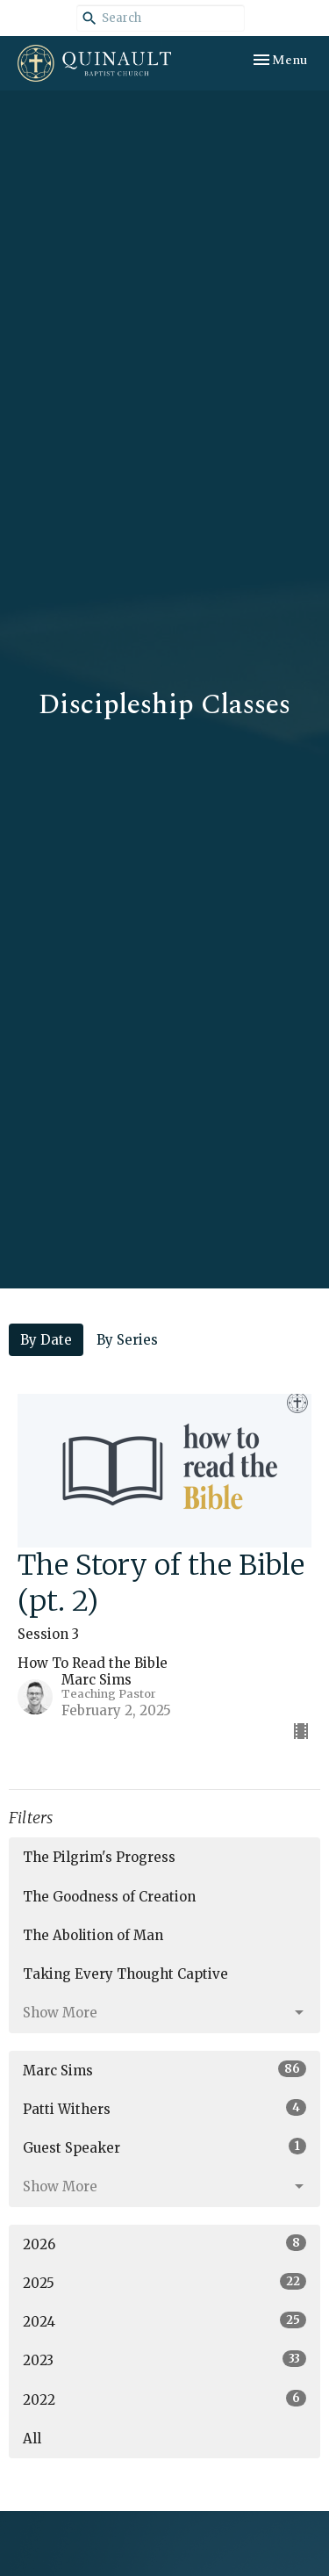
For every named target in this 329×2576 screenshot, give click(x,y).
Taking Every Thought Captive (125, 1974)
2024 (164, 2321)
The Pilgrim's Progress (99, 1857)
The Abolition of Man (93, 1935)
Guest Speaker (164, 2147)
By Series (127, 1339)
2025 (164, 2282)
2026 (164, 2243)
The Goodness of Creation (109, 1896)
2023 (164, 2359)
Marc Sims (164, 2069)
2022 (164, 2399)
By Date (46, 1339)
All (32, 2438)
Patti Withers (164, 2108)
